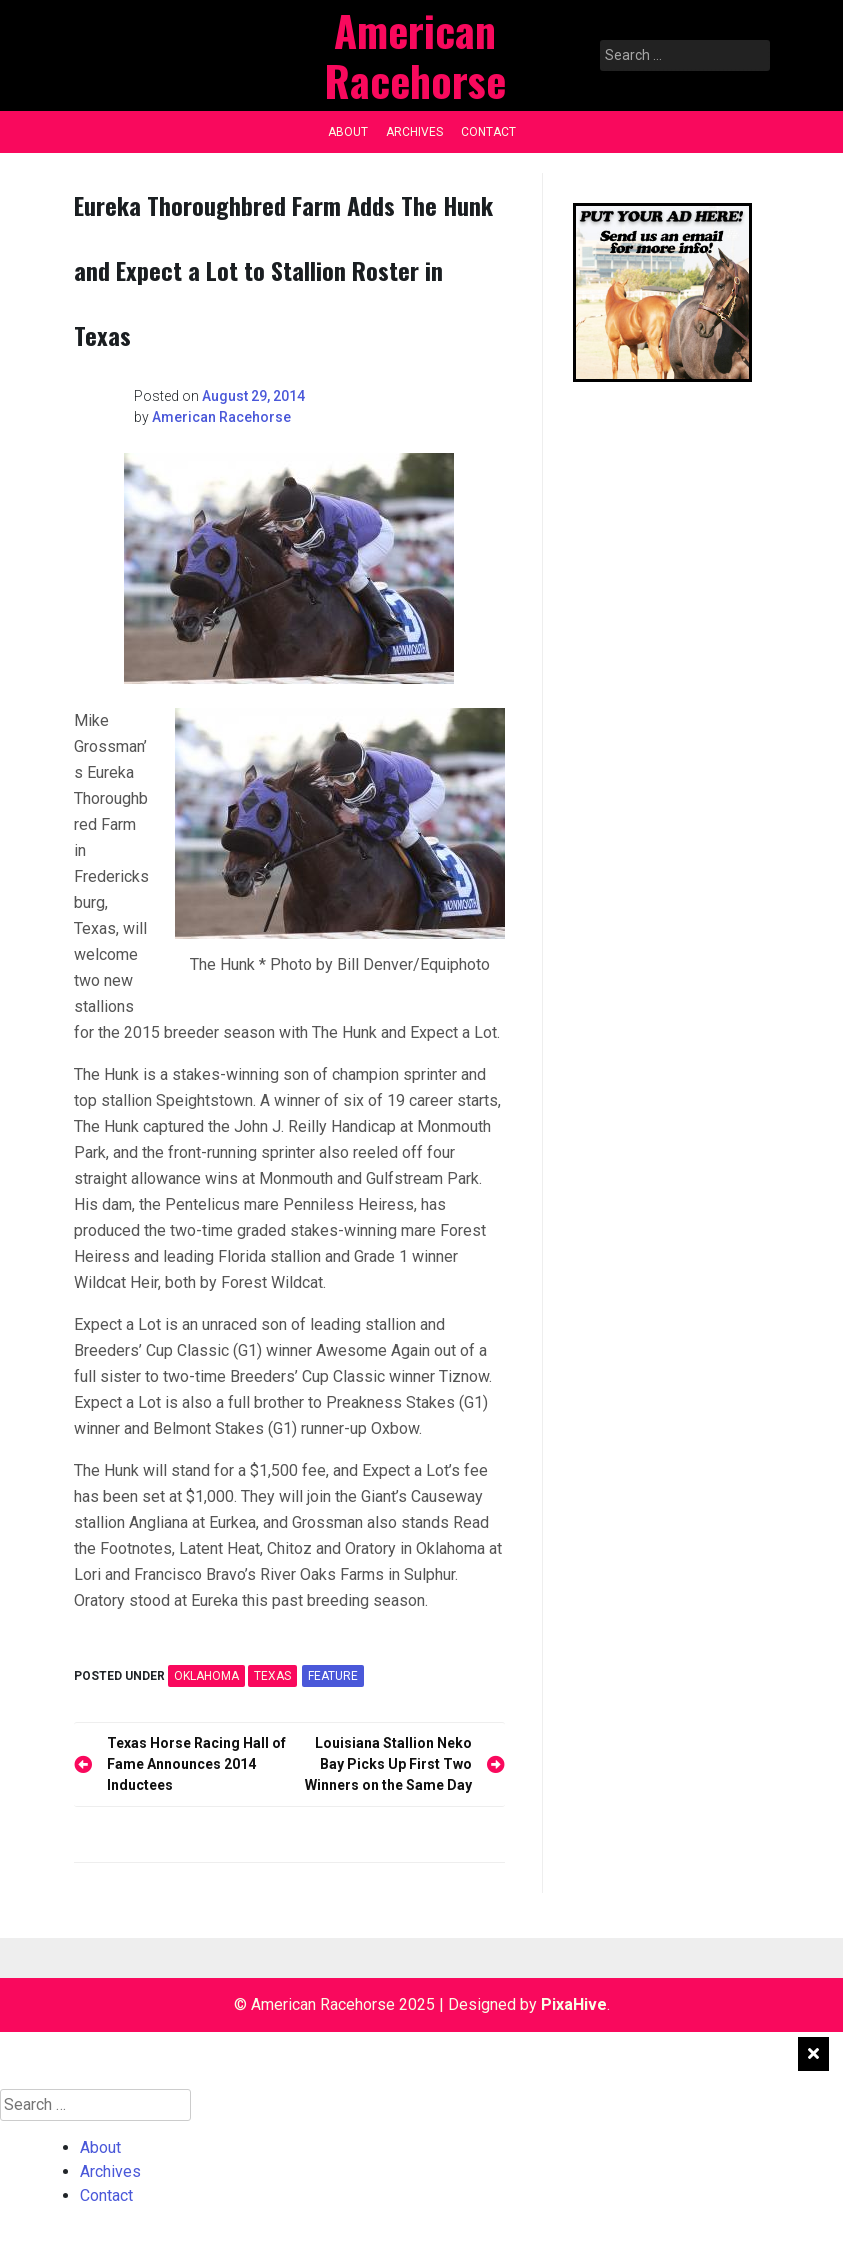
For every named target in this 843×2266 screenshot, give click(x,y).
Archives (414, 132)
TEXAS (272, 1676)
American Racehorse (221, 417)
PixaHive (574, 2004)
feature (333, 1676)
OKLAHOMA (206, 1676)
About (348, 132)
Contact (488, 132)
